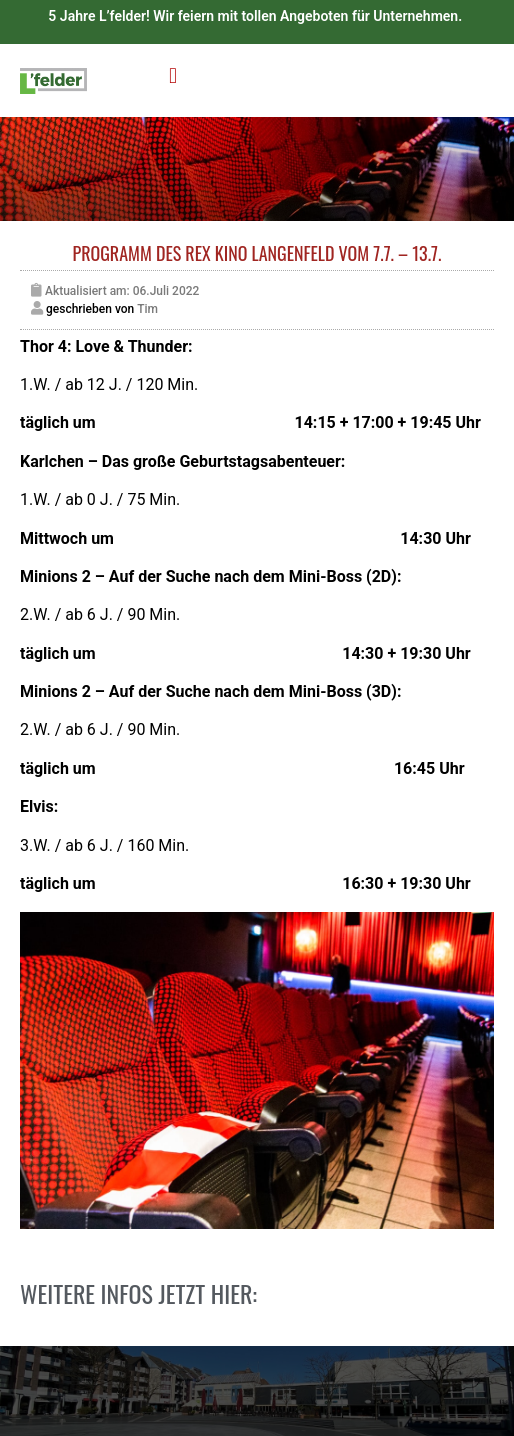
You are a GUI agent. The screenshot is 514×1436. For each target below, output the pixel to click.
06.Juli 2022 (166, 291)
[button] (172, 75)
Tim (147, 309)
